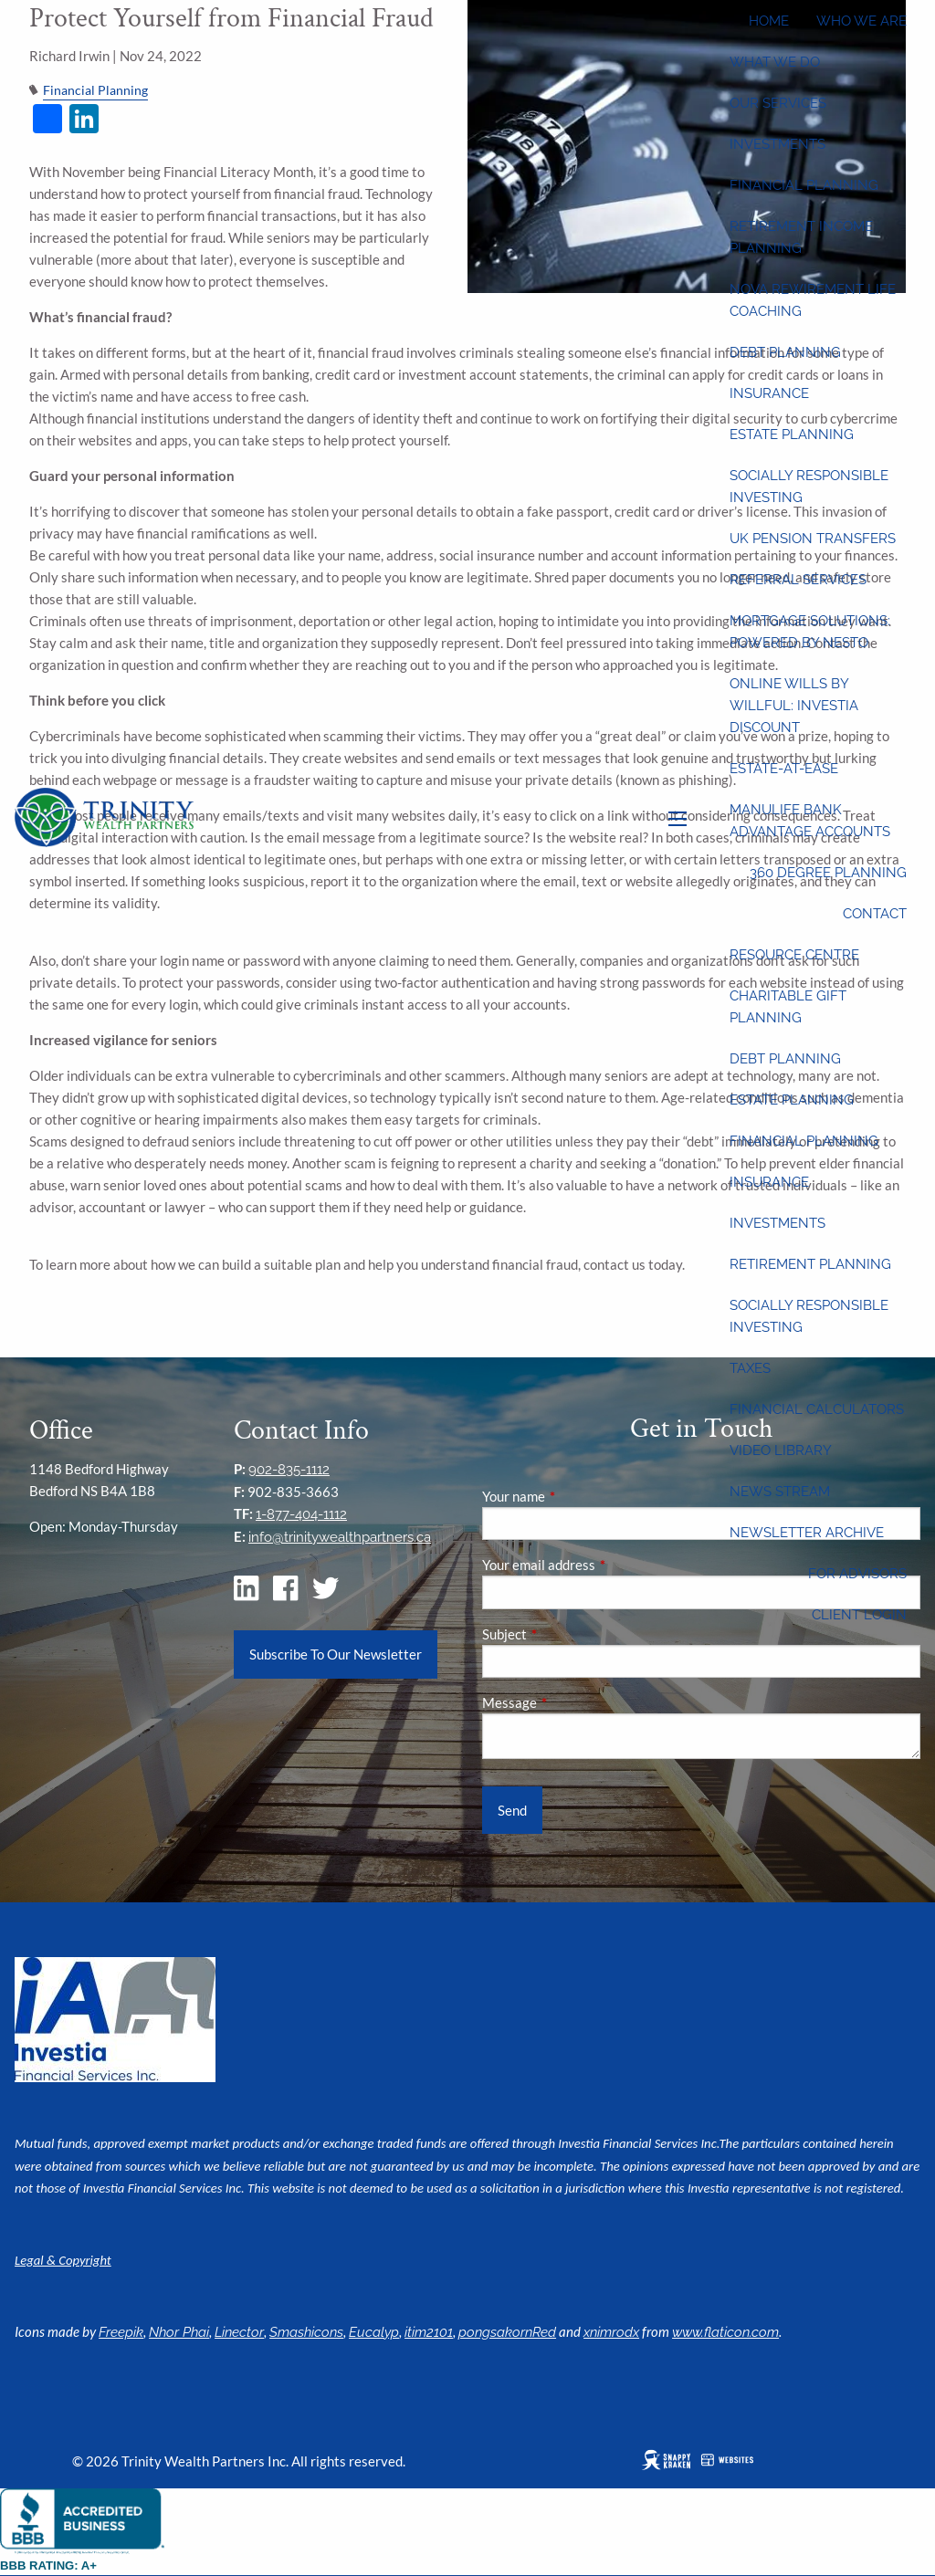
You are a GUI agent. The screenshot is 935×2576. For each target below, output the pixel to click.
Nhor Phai (179, 2332)
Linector (239, 2332)
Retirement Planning (810, 1264)
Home (769, 21)
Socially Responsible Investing (809, 486)
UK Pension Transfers (813, 538)
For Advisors (857, 1573)
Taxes (750, 1368)
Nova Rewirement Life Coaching (813, 300)
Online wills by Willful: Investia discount (794, 705)
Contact (875, 914)
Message (573, 1702)
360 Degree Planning (828, 872)
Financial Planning (804, 185)
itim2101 (428, 2332)
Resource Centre (794, 955)
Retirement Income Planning (801, 237)
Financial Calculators (817, 1409)
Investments (777, 144)
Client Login (859, 1615)
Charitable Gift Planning (788, 1007)
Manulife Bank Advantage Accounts (810, 820)
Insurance (769, 393)
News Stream (780, 1491)
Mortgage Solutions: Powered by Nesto (810, 632)
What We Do (775, 62)
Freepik (121, 2332)
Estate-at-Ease (784, 768)
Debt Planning (785, 352)
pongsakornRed (507, 2332)
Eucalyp (374, 2332)
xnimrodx (611, 2332)
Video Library (781, 1450)
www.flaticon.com (725, 2332)
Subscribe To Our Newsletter (335, 1654)
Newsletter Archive (807, 1532)
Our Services (778, 103)
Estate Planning (792, 434)
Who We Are (861, 21)
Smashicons (306, 2332)
